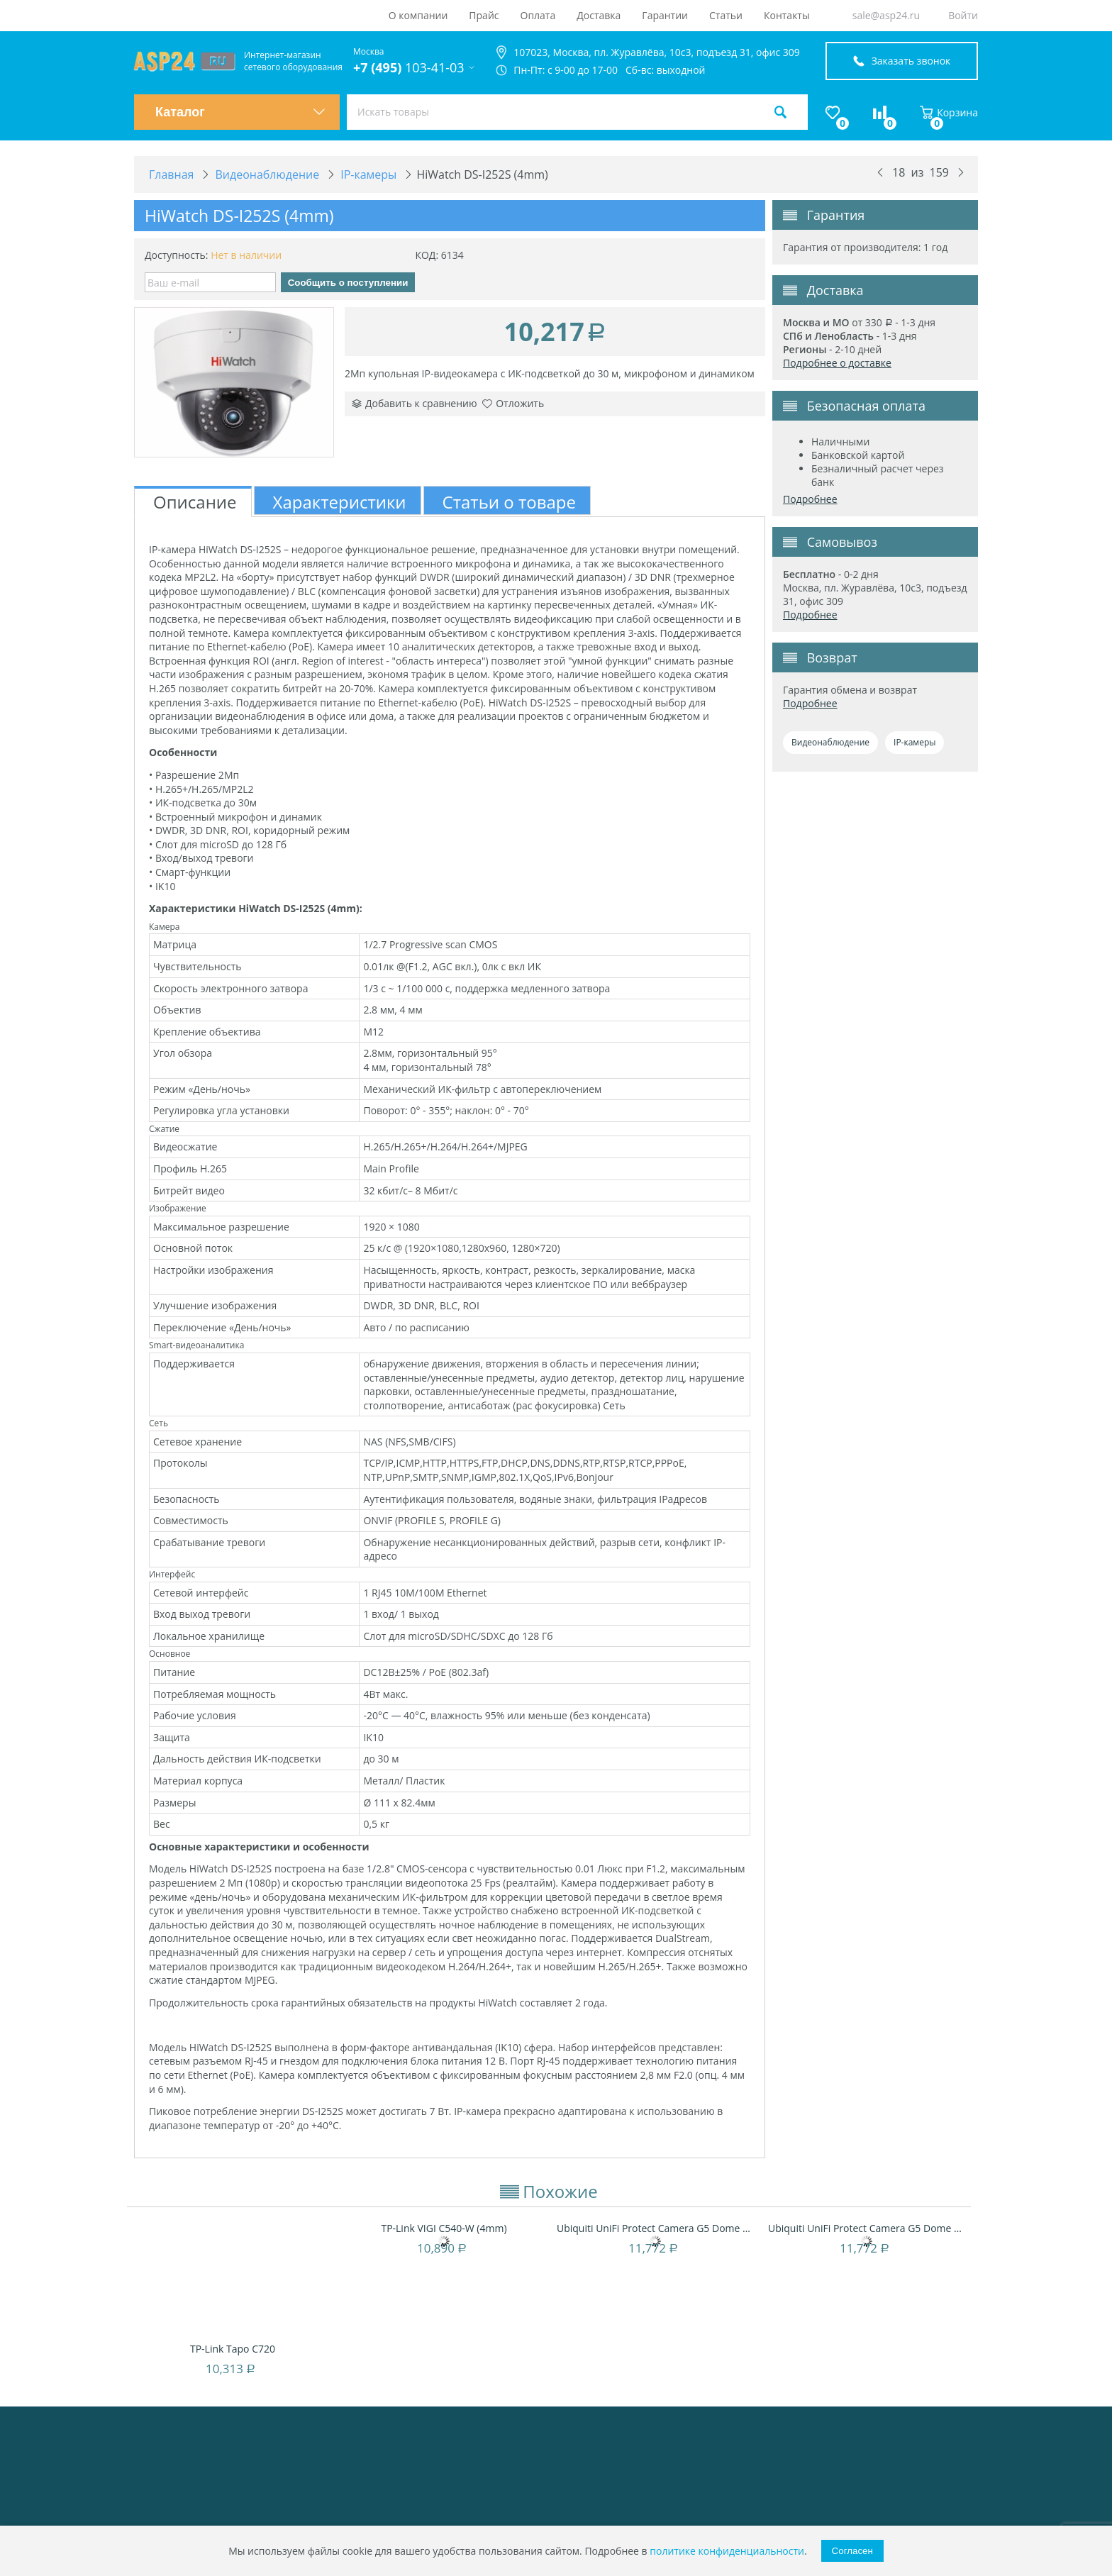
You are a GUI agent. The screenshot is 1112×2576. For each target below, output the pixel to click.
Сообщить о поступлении (348, 282)
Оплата (538, 15)
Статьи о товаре (509, 501)
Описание (195, 501)
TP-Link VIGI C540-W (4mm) (443, 2228)
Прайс (484, 15)
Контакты (787, 15)
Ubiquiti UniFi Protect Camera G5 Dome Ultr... (655, 2228)
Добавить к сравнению (414, 403)
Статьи (726, 15)
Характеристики (339, 501)
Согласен (852, 2551)
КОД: (426, 255)
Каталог (240, 112)
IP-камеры (914, 742)
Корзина (949, 112)
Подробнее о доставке (837, 363)
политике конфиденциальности (727, 2551)
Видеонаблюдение (830, 742)
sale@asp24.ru (886, 15)
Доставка (599, 15)
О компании (418, 15)
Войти (963, 15)
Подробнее (810, 499)
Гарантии (665, 15)
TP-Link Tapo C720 (232, 2348)
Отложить (513, 403)
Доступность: (176, 255)
